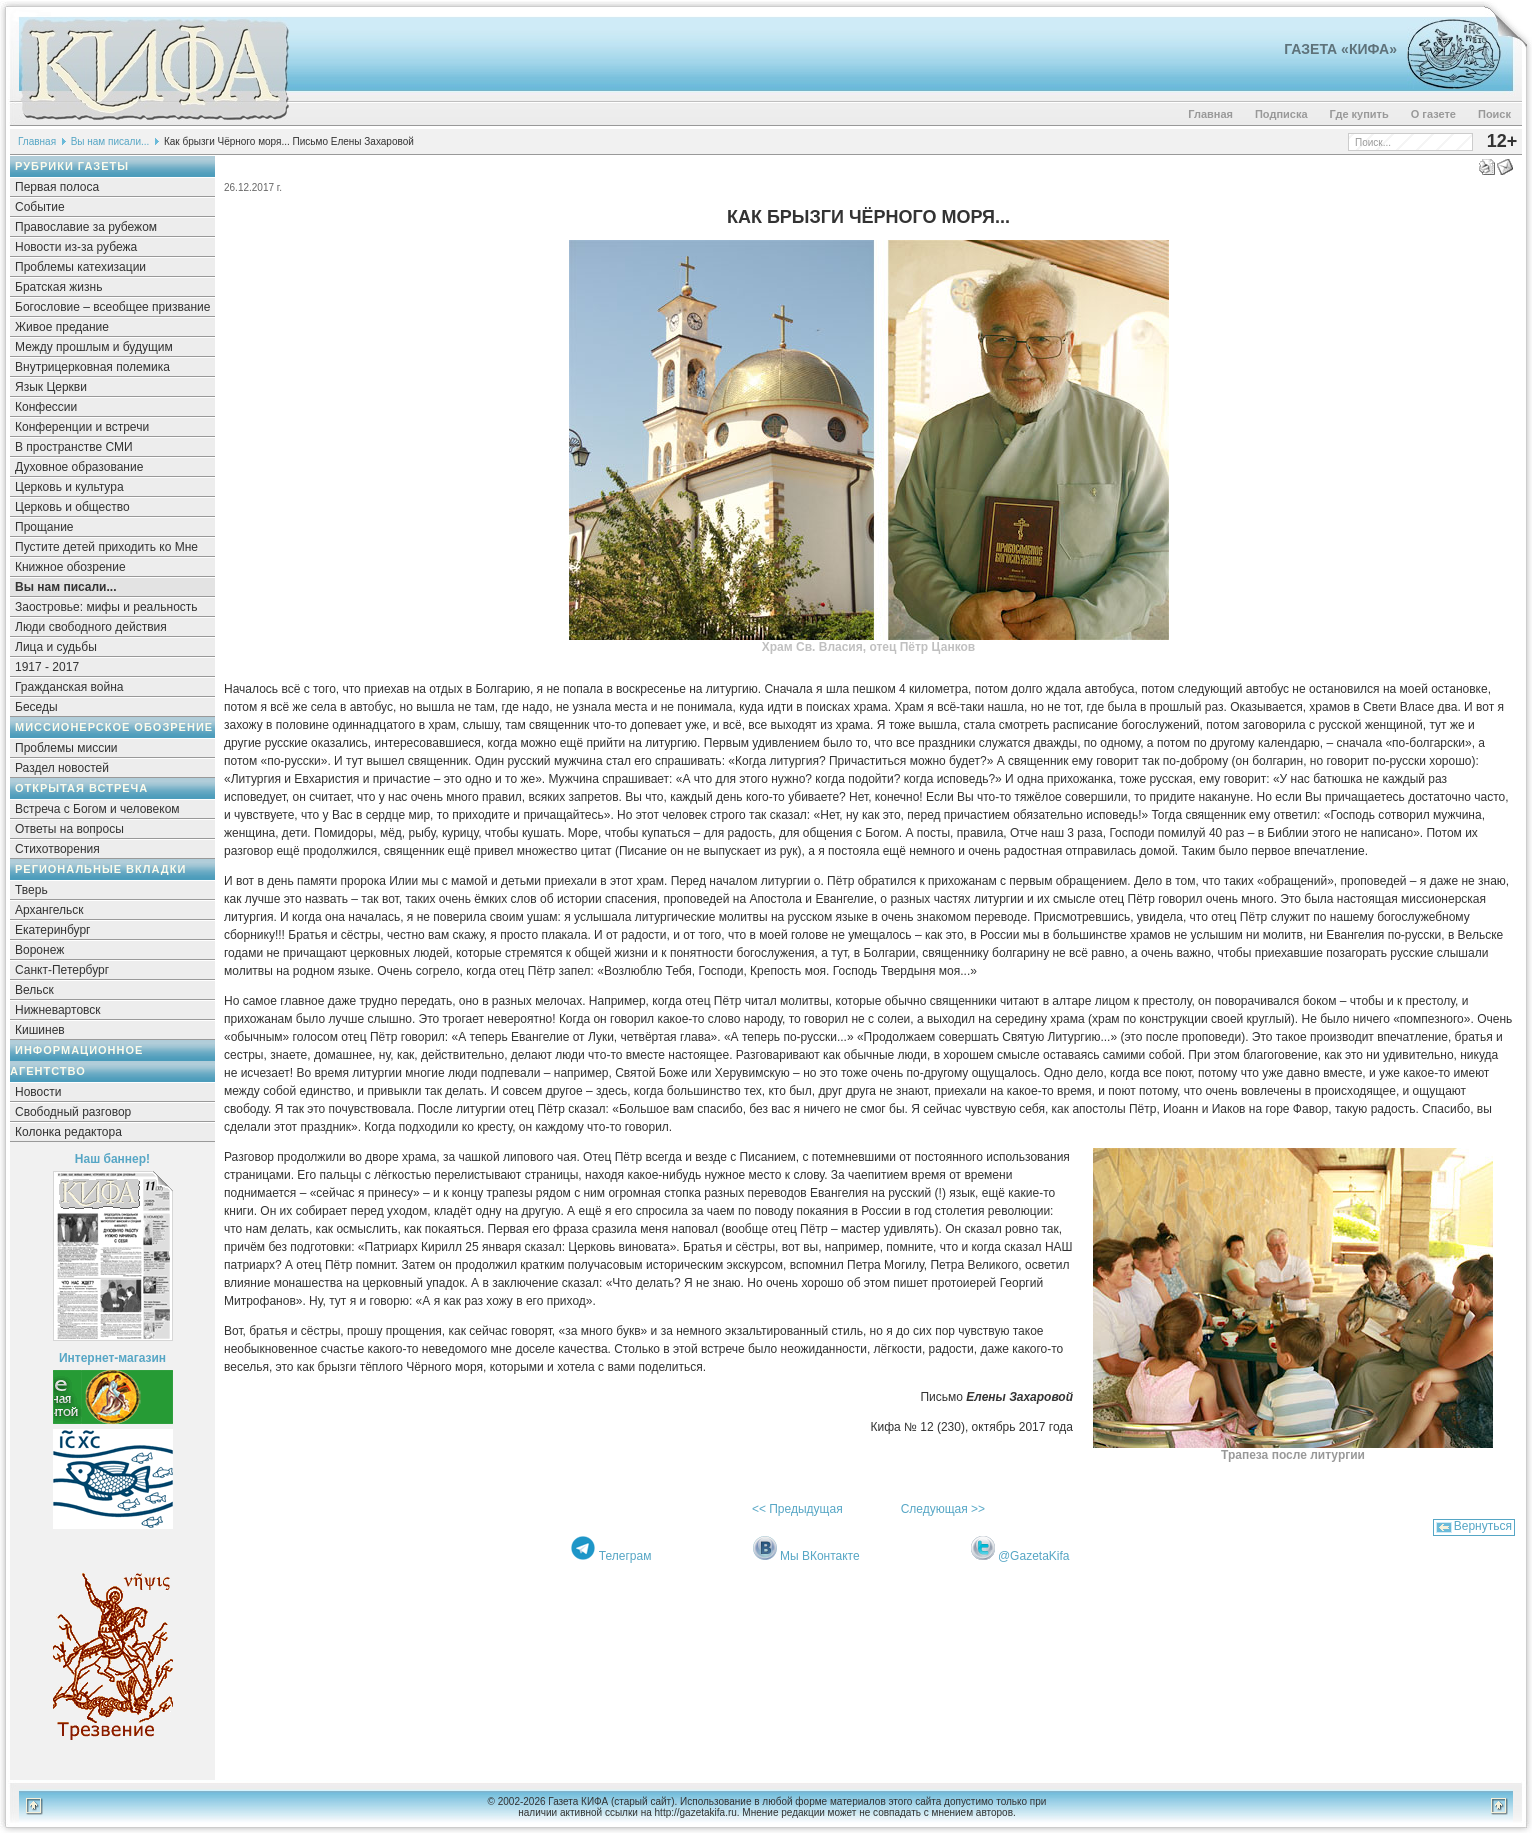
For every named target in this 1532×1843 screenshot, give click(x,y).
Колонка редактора (68, 1132)
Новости (38, 1092)
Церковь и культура (69, 487)
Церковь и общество (72, 507)
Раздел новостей (62, 768)
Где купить (1359, 114)
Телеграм (625, 1556)
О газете (1433, 114)
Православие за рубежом (86, 227)
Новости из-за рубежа (76, 247)
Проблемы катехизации (80, 267)
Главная (1210, 114)
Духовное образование (79, 467)
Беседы (36, 707)
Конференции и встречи (82, 427)
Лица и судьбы (56, 647)
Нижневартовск (58, 1010)
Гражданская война (69, 687)
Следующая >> (943, 1509)
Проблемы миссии (66, 748)
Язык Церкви (51, 387)
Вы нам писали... (110, 141)
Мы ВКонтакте (820, 1556)
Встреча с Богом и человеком (97, 809)
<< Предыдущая (797, 1509)
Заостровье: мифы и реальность (106, 607)
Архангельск (49, 910)
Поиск (1494, 114)
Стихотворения (57, 849)
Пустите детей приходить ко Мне (106, 547)
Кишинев (40, 1030)
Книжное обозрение (70, 567)
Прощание (44, 527)
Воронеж (39, 950)
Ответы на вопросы (69, 829)
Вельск (34, 990)
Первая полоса (57, 187)
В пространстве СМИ (74, 447)
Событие (40, 207)
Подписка (1281, 114)
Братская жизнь (58, 287)
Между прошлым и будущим (94, 347)
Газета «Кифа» (1340, 49)
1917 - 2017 (47, 667)
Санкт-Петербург (62, 970)
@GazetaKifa (1034, 1556)
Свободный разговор (73, 1112)
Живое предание (62, 327)
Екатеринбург (53, 930)
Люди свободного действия (91, 627)
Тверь (31, 890)
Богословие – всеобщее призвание (112, 307)
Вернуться (1483, 1526)
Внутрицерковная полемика (92, 367)
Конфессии (46, 407)
